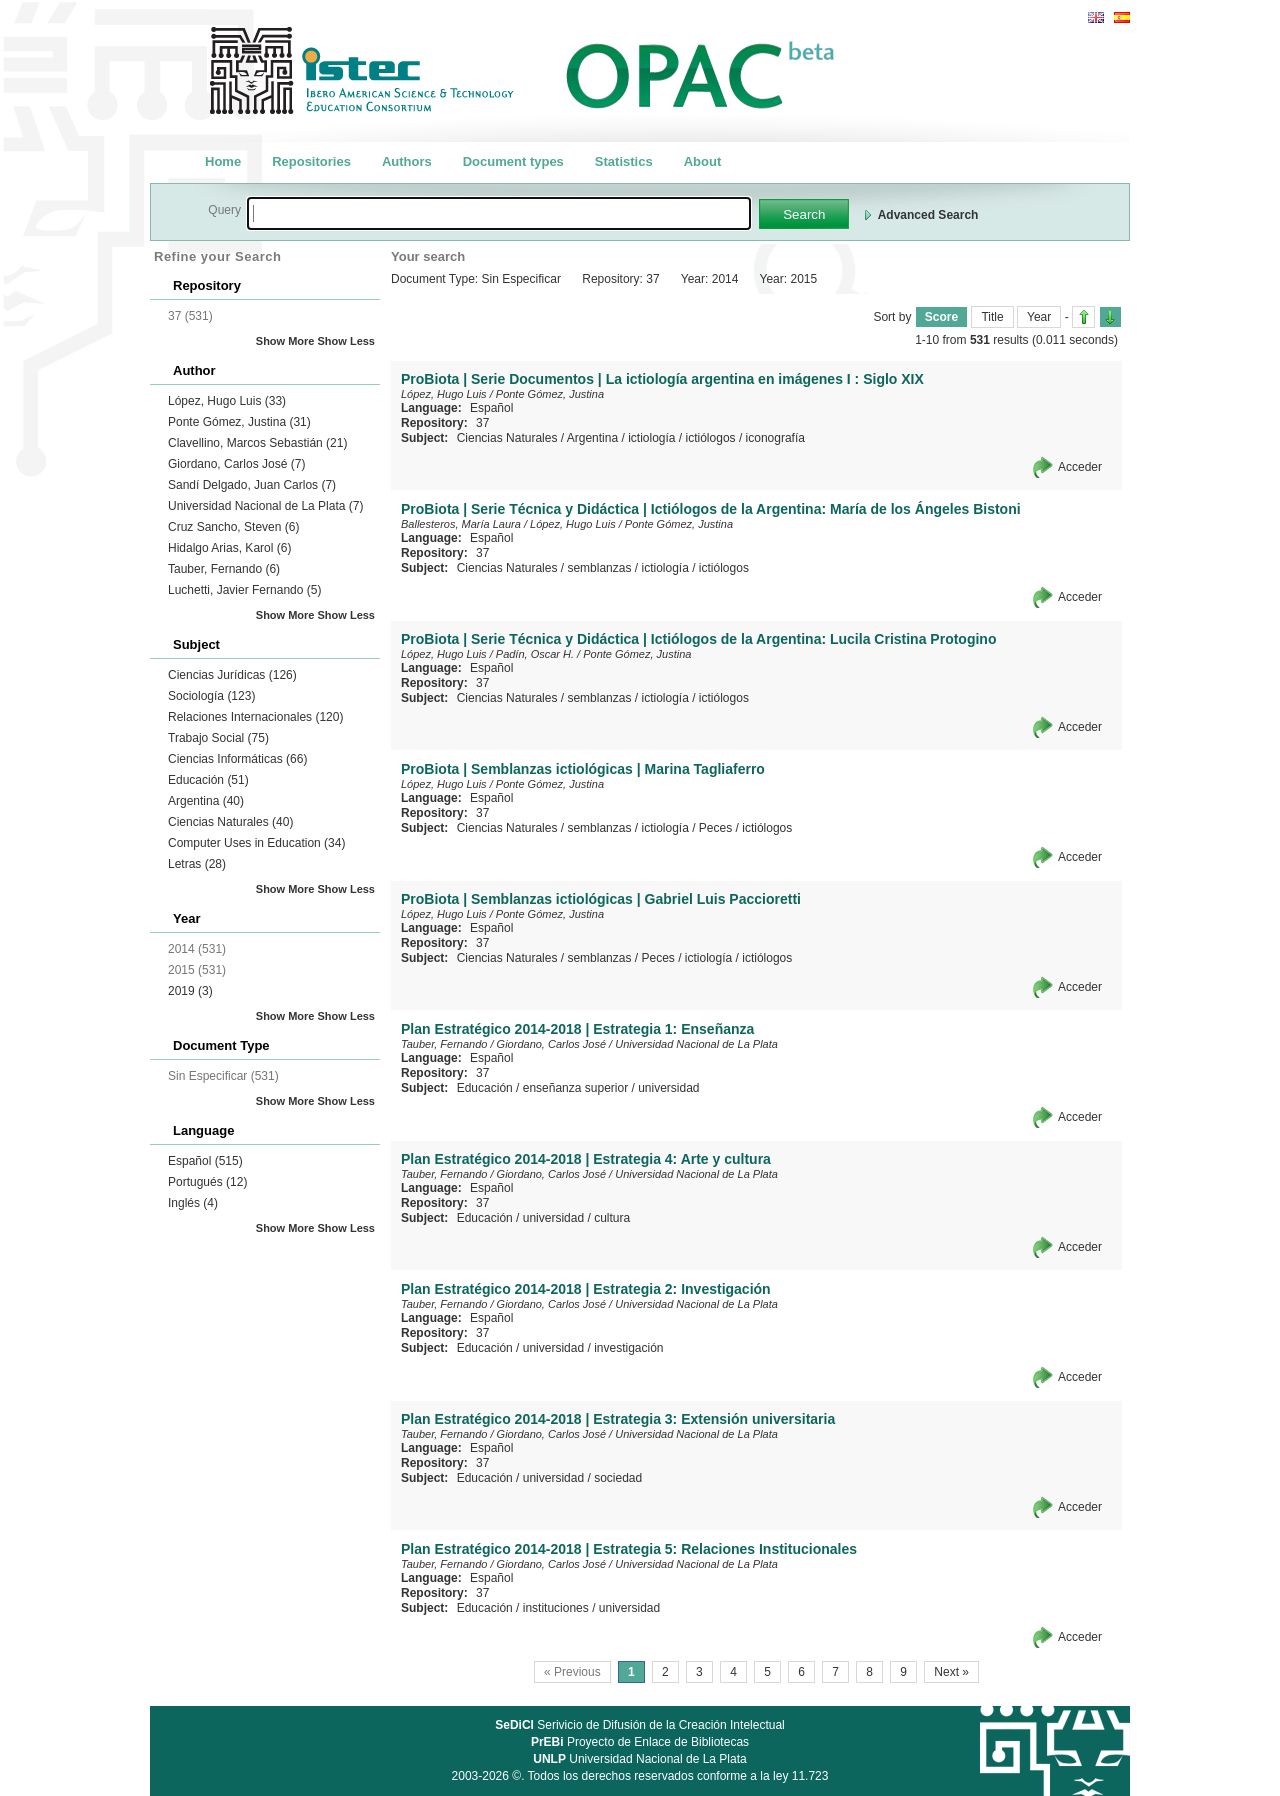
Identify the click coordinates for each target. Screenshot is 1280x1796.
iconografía (775, 438)
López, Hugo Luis (227, 401)
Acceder (1080, 467)
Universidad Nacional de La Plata (265, 506)
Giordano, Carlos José (236, 464)
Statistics (624, 161)
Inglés (193, 1203)
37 (482, 423)
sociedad (618, 1478)
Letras (197, 864)
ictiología (651, 438)
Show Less (346, 341)
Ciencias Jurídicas (232, 675)
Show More (285, 341)
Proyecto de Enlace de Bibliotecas (640, 1742)
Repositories (311, 161)
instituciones (556, 1608)
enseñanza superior (575, 1088)
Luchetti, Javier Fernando (244, 590)
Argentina (206, 801)
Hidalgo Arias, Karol (229, 548)
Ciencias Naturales (230, 822)
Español (205, 1161)
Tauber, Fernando (224, 569)
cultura (612, 1218)
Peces (715, 828)
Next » (951, 1672)
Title (992, 317)
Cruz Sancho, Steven (233, 527)
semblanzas (599, 568)
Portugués (207, 1182)
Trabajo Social (218, 738)
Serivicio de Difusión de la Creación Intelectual (640, 1725)
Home (223, 161)
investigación (628, 1348)
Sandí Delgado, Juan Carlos (252, 485)
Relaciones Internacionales (255, 717)
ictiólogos (711, 438)
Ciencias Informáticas (237, 759)
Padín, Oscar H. (535, 654)
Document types (513, 161)
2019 (190, 991)
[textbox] (499, 213)
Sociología (211, 696)
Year (1039, 317)
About (703, 161)
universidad (668, 1088)
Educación (208, 780)
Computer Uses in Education (256, 843)
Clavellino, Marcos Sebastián (257, 443)
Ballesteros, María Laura (461, 524)
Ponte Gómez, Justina (239, 422)
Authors (407, 161)
